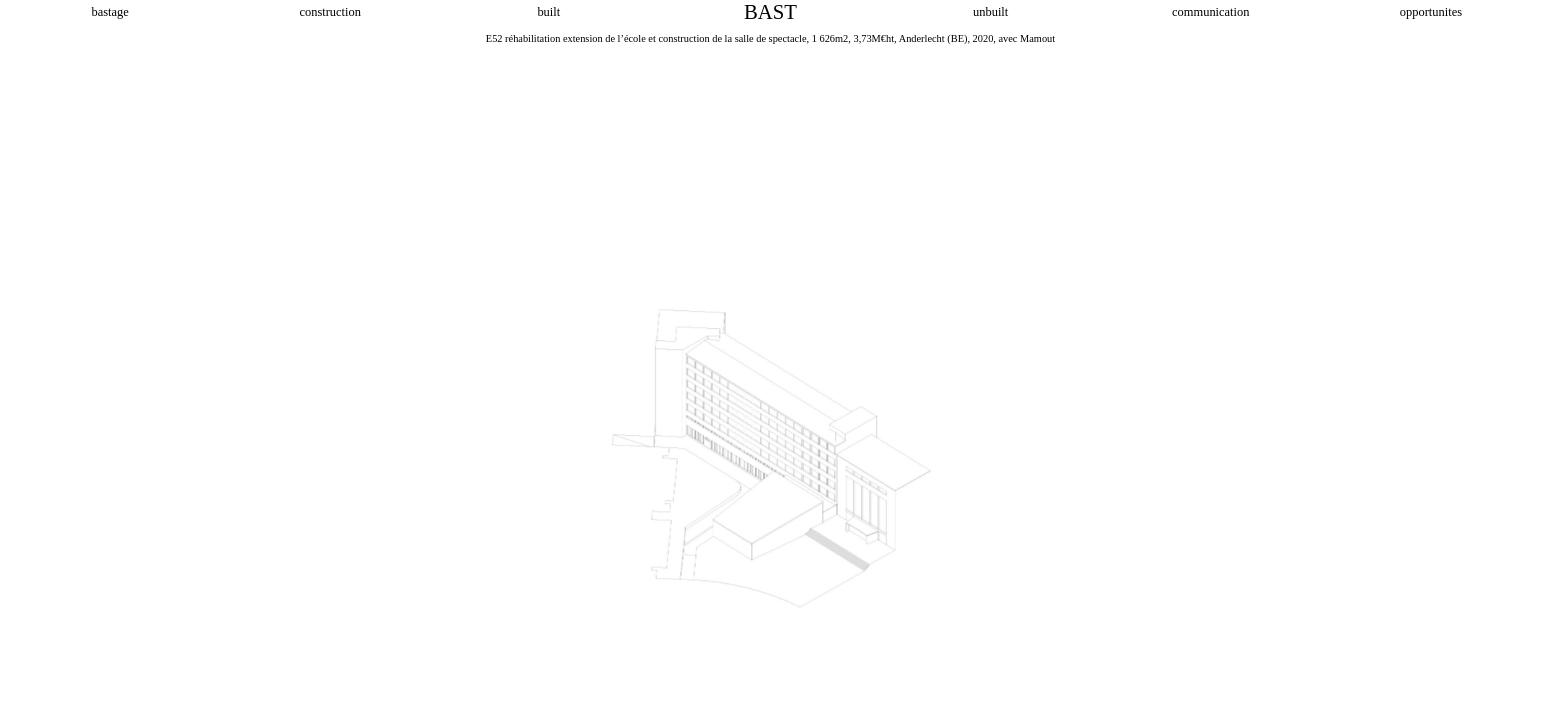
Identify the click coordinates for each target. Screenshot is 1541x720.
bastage (109, 12)
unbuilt (990, 12)
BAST (770, 12)
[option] (770, 375)
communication (1210, 12)
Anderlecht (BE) (933, 38)
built (550, 12)
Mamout (1037, 38)
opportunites (1431, 12)
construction (329, 12)
